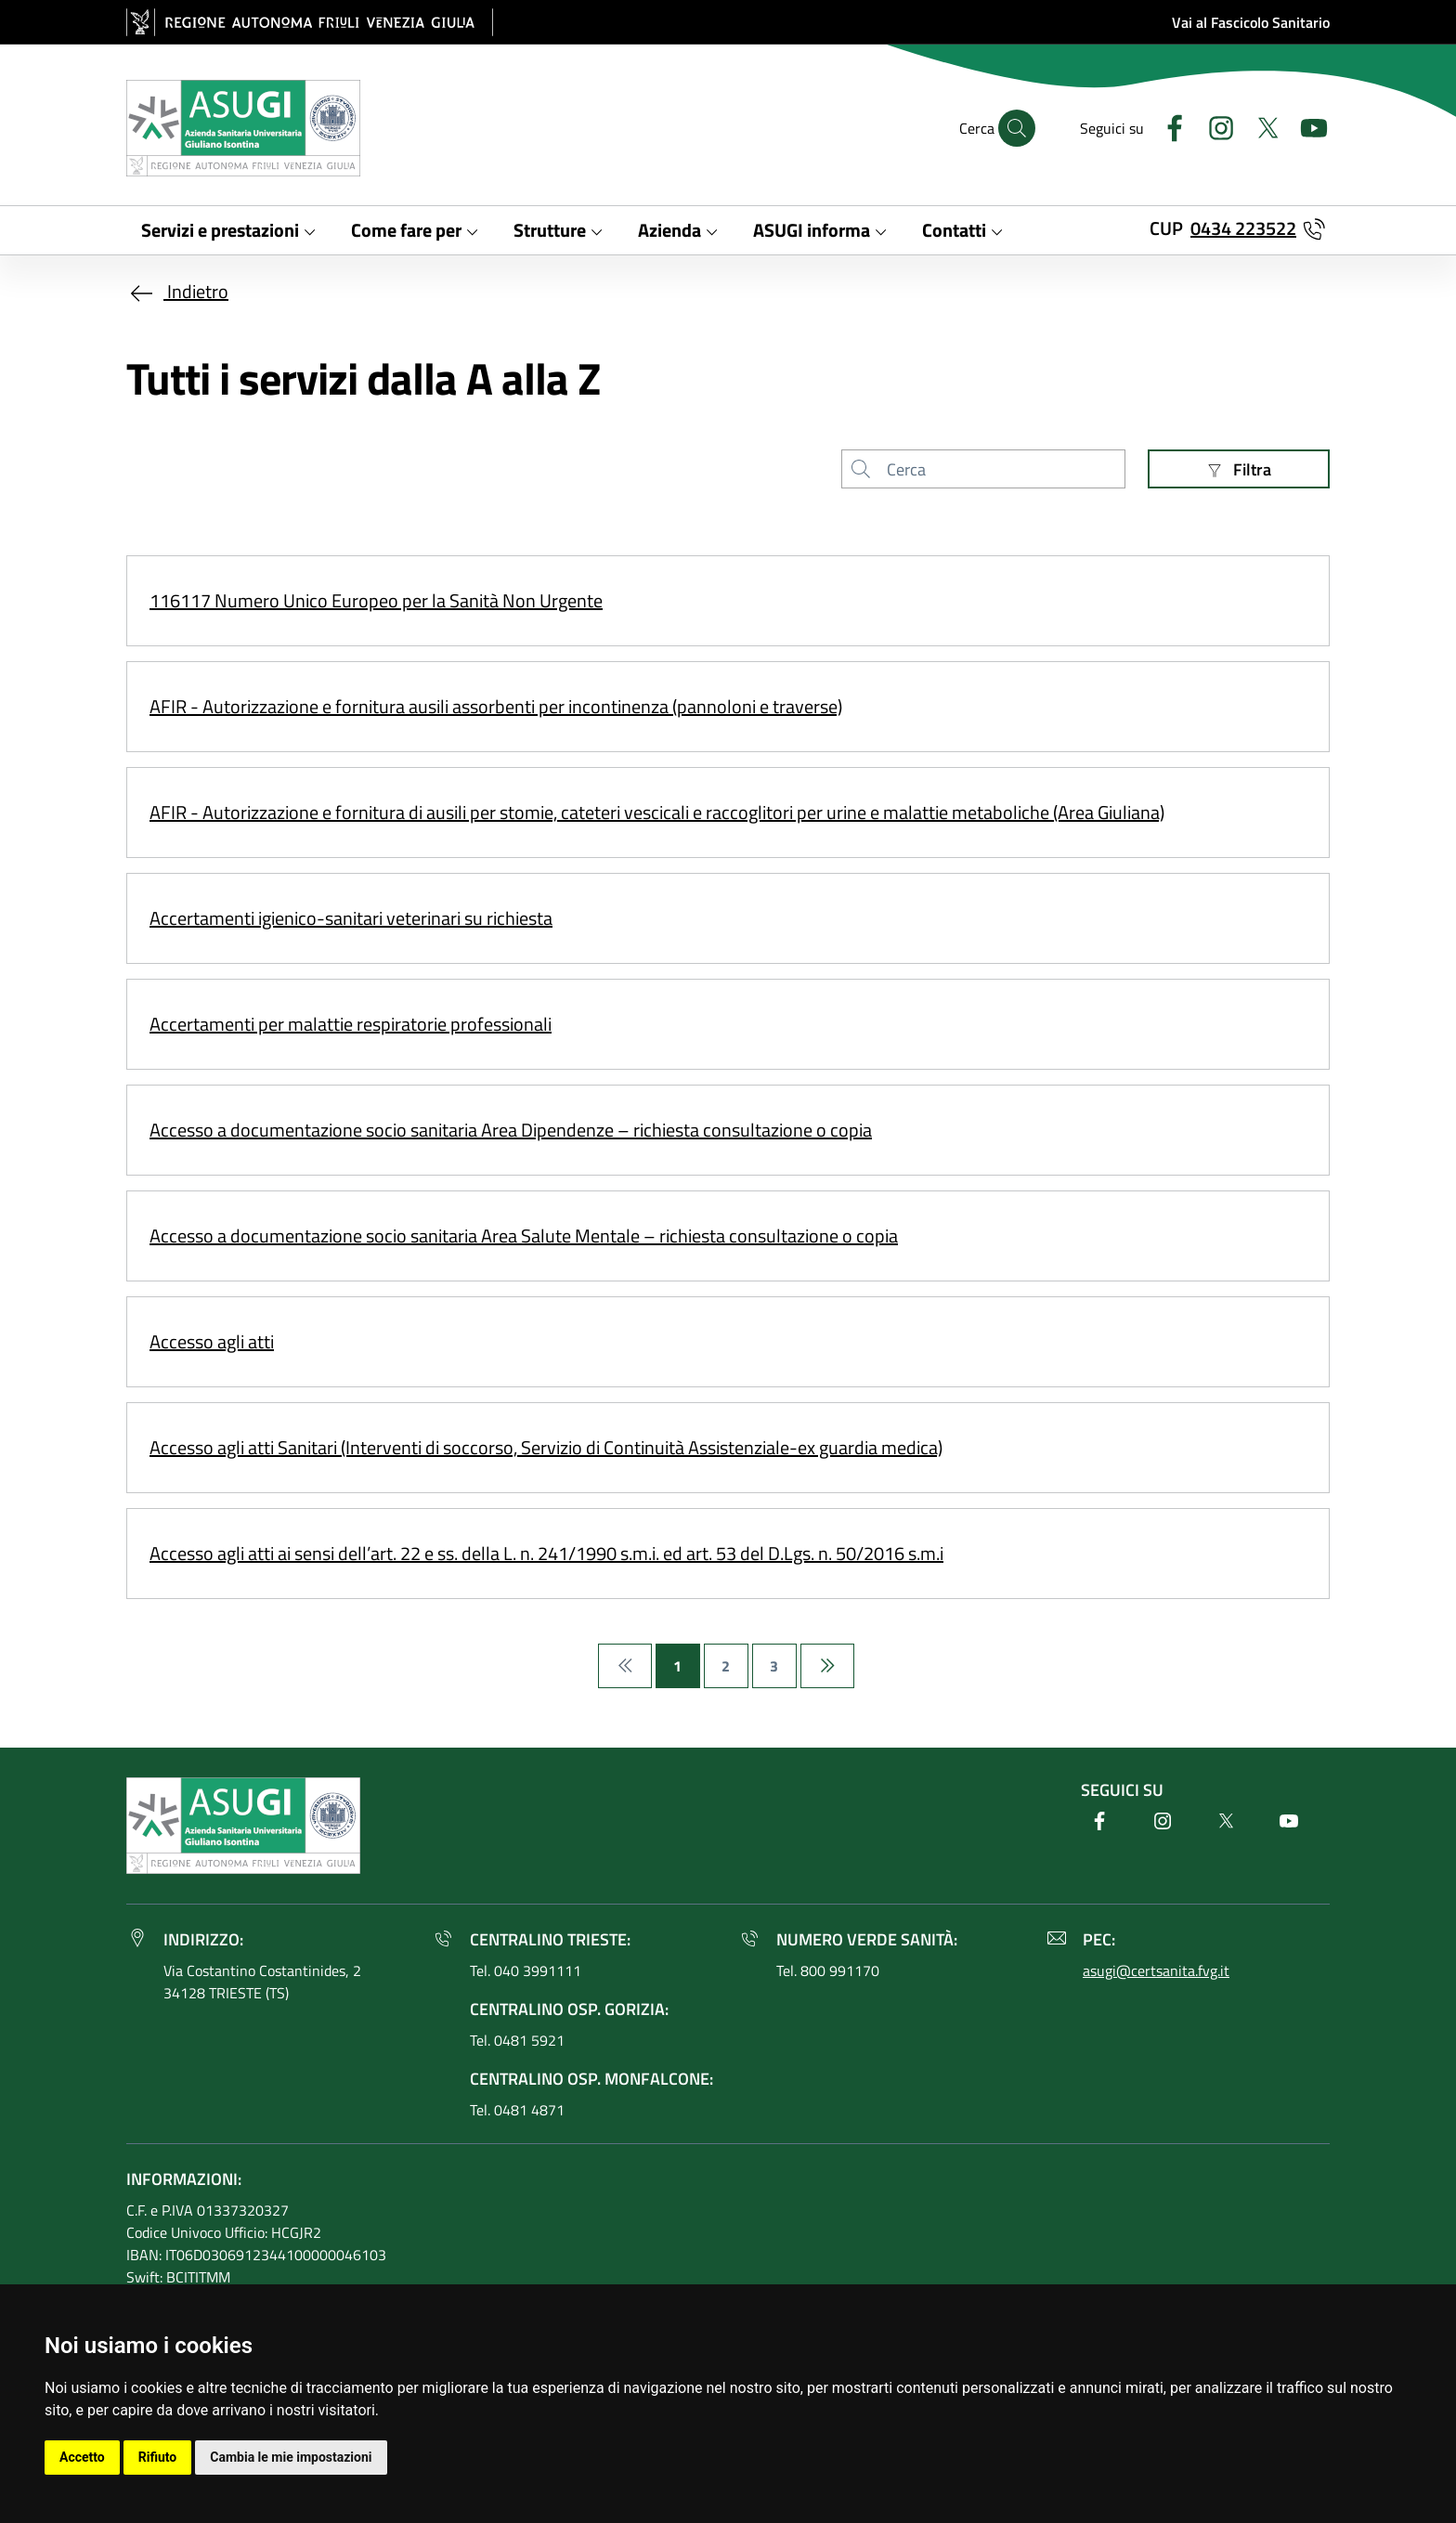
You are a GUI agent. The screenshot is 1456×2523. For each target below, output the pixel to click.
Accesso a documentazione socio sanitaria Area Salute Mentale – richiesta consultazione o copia (524, 1235)
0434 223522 (1243, 228)
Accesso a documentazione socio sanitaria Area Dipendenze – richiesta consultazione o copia (511, 1129)
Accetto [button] (82, 2457)
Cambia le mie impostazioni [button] (290, 2457)
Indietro (177, 291)
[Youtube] (1306, 125)
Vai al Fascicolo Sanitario (1251, 22)
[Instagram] (1213, 125)
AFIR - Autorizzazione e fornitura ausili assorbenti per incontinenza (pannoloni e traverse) (496, 706)
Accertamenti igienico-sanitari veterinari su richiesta (351, 918)
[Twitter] (1260, 125)
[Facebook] (1167, 125)
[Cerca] (1016, 128)
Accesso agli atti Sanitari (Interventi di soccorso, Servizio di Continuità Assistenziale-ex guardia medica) (546, 1447)
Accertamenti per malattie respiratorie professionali (351, 1023)
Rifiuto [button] (157, 2457)
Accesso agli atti (212, 1341)
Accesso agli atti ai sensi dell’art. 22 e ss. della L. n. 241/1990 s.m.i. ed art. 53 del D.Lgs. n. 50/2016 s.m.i (546, 1553)
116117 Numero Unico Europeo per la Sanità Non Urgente (376, 600)
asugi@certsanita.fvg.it (1156, 1970)
